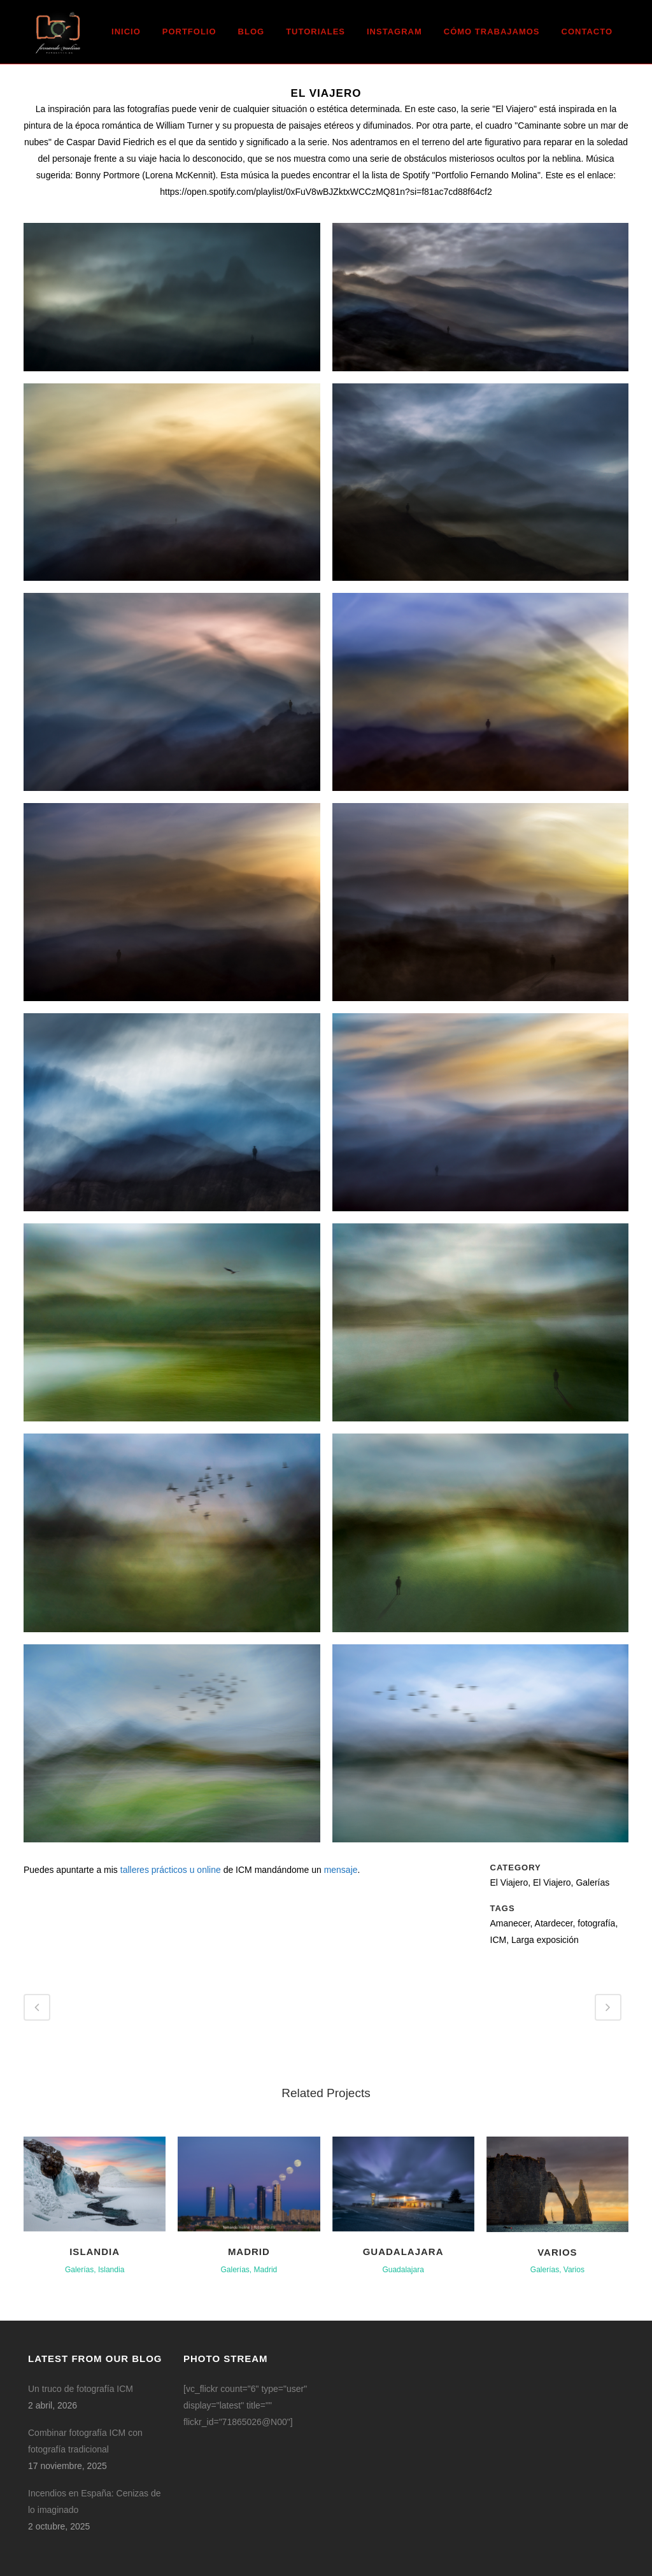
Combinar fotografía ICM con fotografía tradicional (85, 2441)
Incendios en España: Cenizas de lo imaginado (94, 2501)
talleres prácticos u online (170, 1870)
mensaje (341, 1870)
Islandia (94, 2251)
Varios (557, 2252)
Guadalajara (403, 2251)
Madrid (249, 2251)
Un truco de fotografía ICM (80, 2389)
